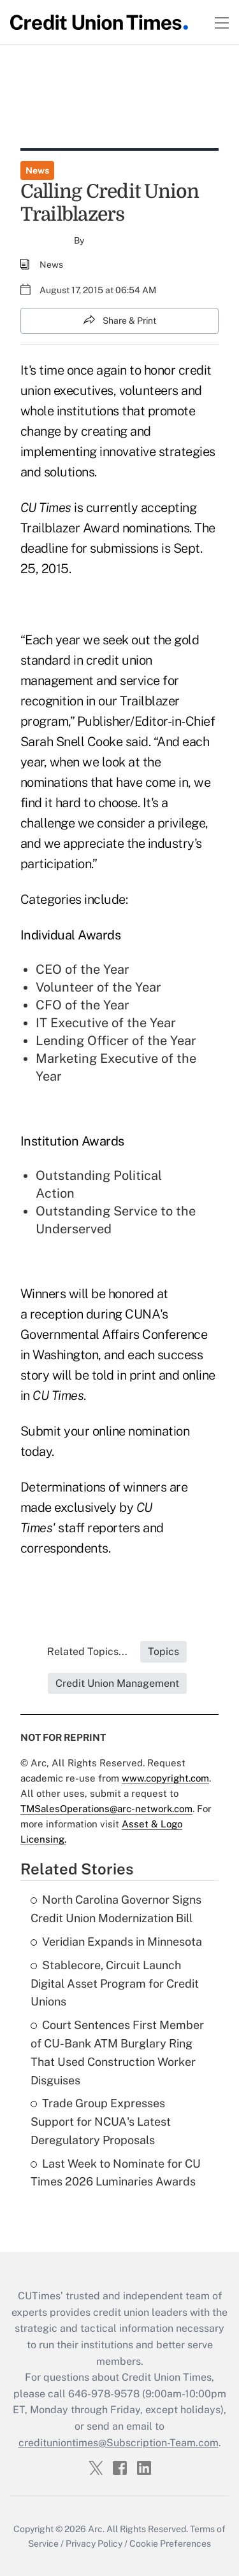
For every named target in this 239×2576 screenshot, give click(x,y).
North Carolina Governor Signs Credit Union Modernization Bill (116, 1909)
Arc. (96, 2529)
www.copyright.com (165, 1778)
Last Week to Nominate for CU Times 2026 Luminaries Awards (116, 2173)
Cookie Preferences (170, 2543)
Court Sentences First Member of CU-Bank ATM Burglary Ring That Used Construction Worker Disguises (117, 2052)
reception (56, 1314)
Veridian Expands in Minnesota (116, 1941)
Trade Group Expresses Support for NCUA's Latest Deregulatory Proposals (101, 2121)
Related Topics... (87, 1651)
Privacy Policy (94, 2543)
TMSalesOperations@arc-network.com (106, 1808)
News (37, 170)
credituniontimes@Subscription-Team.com (118, 2443)
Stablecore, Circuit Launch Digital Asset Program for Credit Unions (115, 1983)
